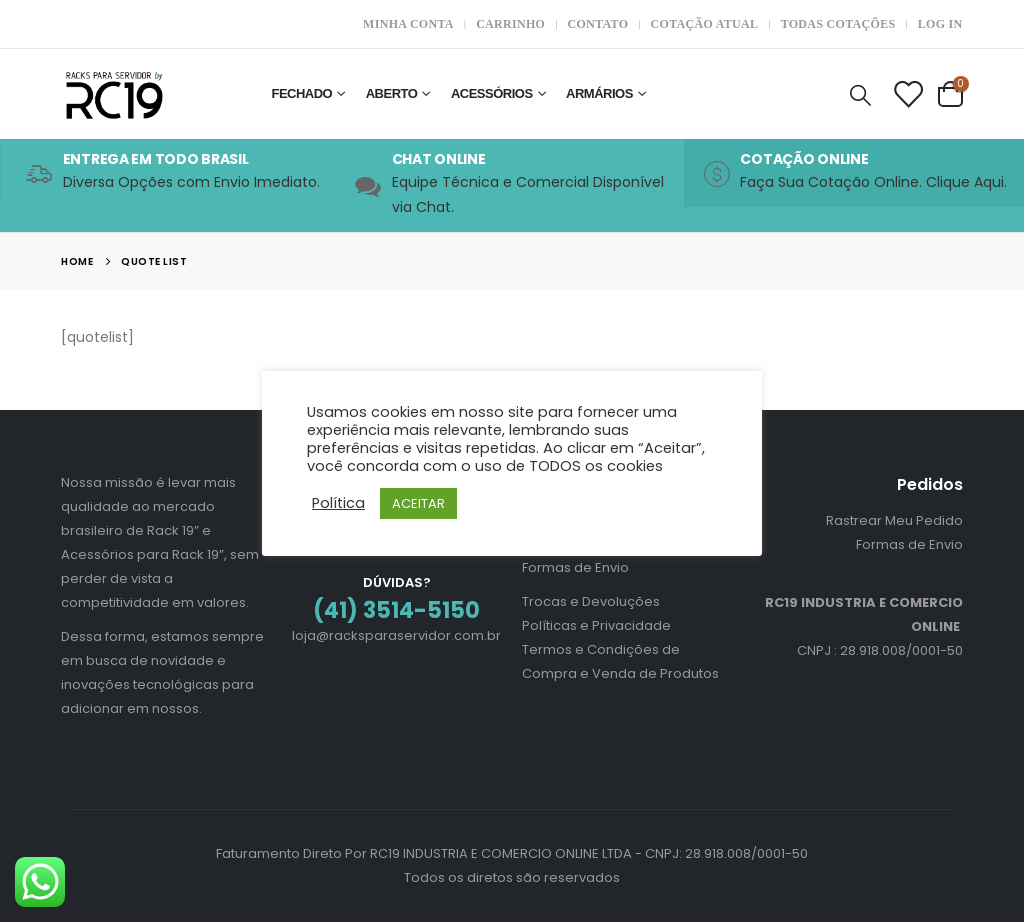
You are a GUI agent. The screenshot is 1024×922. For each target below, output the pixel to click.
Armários (599, 93)
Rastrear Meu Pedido (894, 520)
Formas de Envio (575, 567)
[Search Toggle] (860, 94)
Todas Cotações (838, 24)
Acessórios (492, 93)
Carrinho (510, 24)
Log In (940, 24)
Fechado (301, 93)
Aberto (392, 93)
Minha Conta (408, 24)
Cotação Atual (705, 24)
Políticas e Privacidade (596, 625)
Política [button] (338, 503)
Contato (597, 24)
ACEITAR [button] (418, 503)
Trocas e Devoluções (591, 601)
